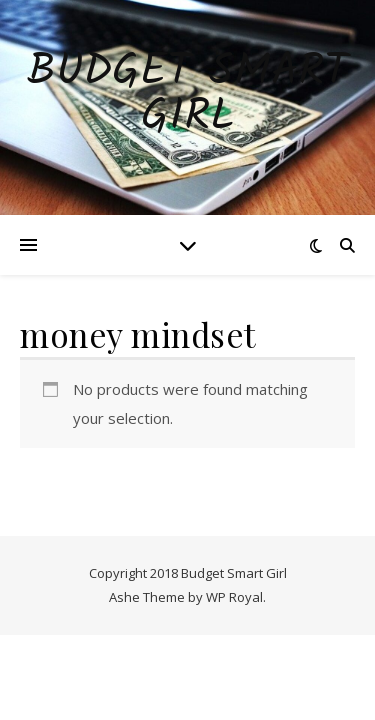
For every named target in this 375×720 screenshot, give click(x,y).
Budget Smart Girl (187, 95)
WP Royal (234, 597)
